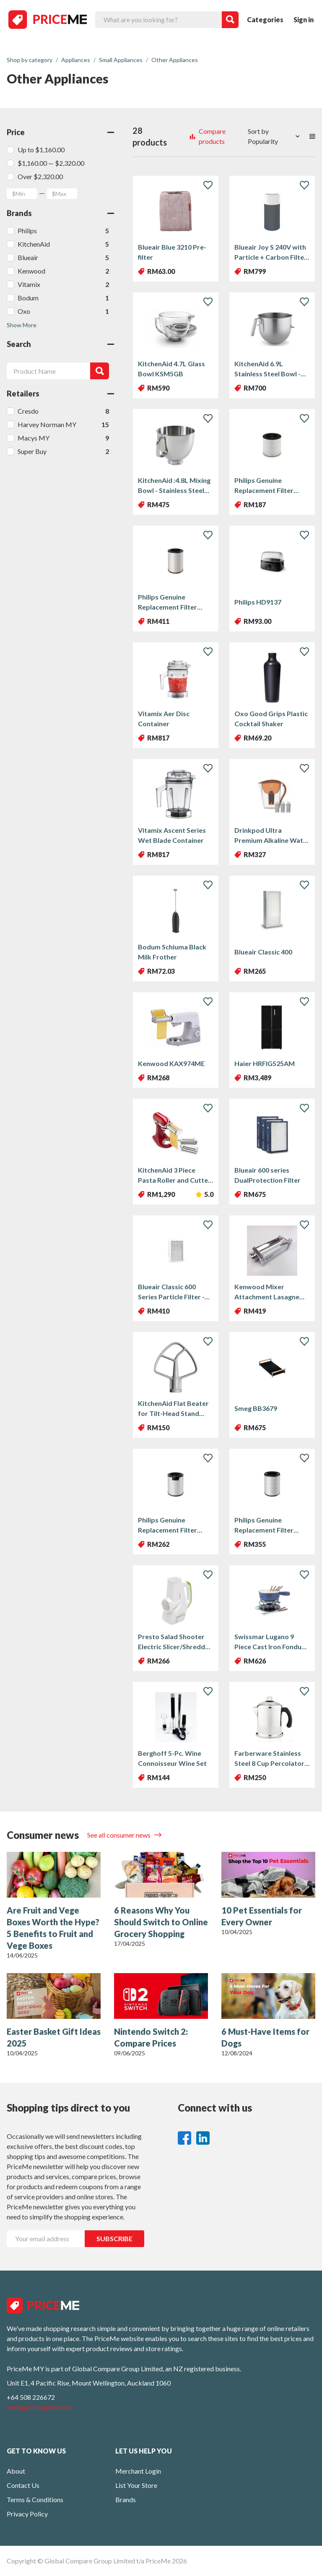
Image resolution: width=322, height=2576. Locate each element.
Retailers (60, 393)
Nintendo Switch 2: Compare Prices (151, 2037)
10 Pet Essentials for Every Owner (261, 1916)
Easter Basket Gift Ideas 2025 (54, 2037)
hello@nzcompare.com (40, 2407)
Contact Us (23, 2485)
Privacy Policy (27, 2514)
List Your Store (136, 2485)
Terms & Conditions (35, 2499)
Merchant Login (138, 2471)
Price (60, 132)
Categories (265, 19)
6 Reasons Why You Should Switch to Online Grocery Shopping (161, 1922)
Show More (21, 325)
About (16, 2471)
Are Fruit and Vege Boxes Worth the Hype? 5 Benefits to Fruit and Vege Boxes (53, 1927)
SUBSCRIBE (114, 2238)
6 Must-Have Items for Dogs (265, 2037)
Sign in (303, 19)
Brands (60, 213)
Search (60, 344)
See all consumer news (119, 1835)
